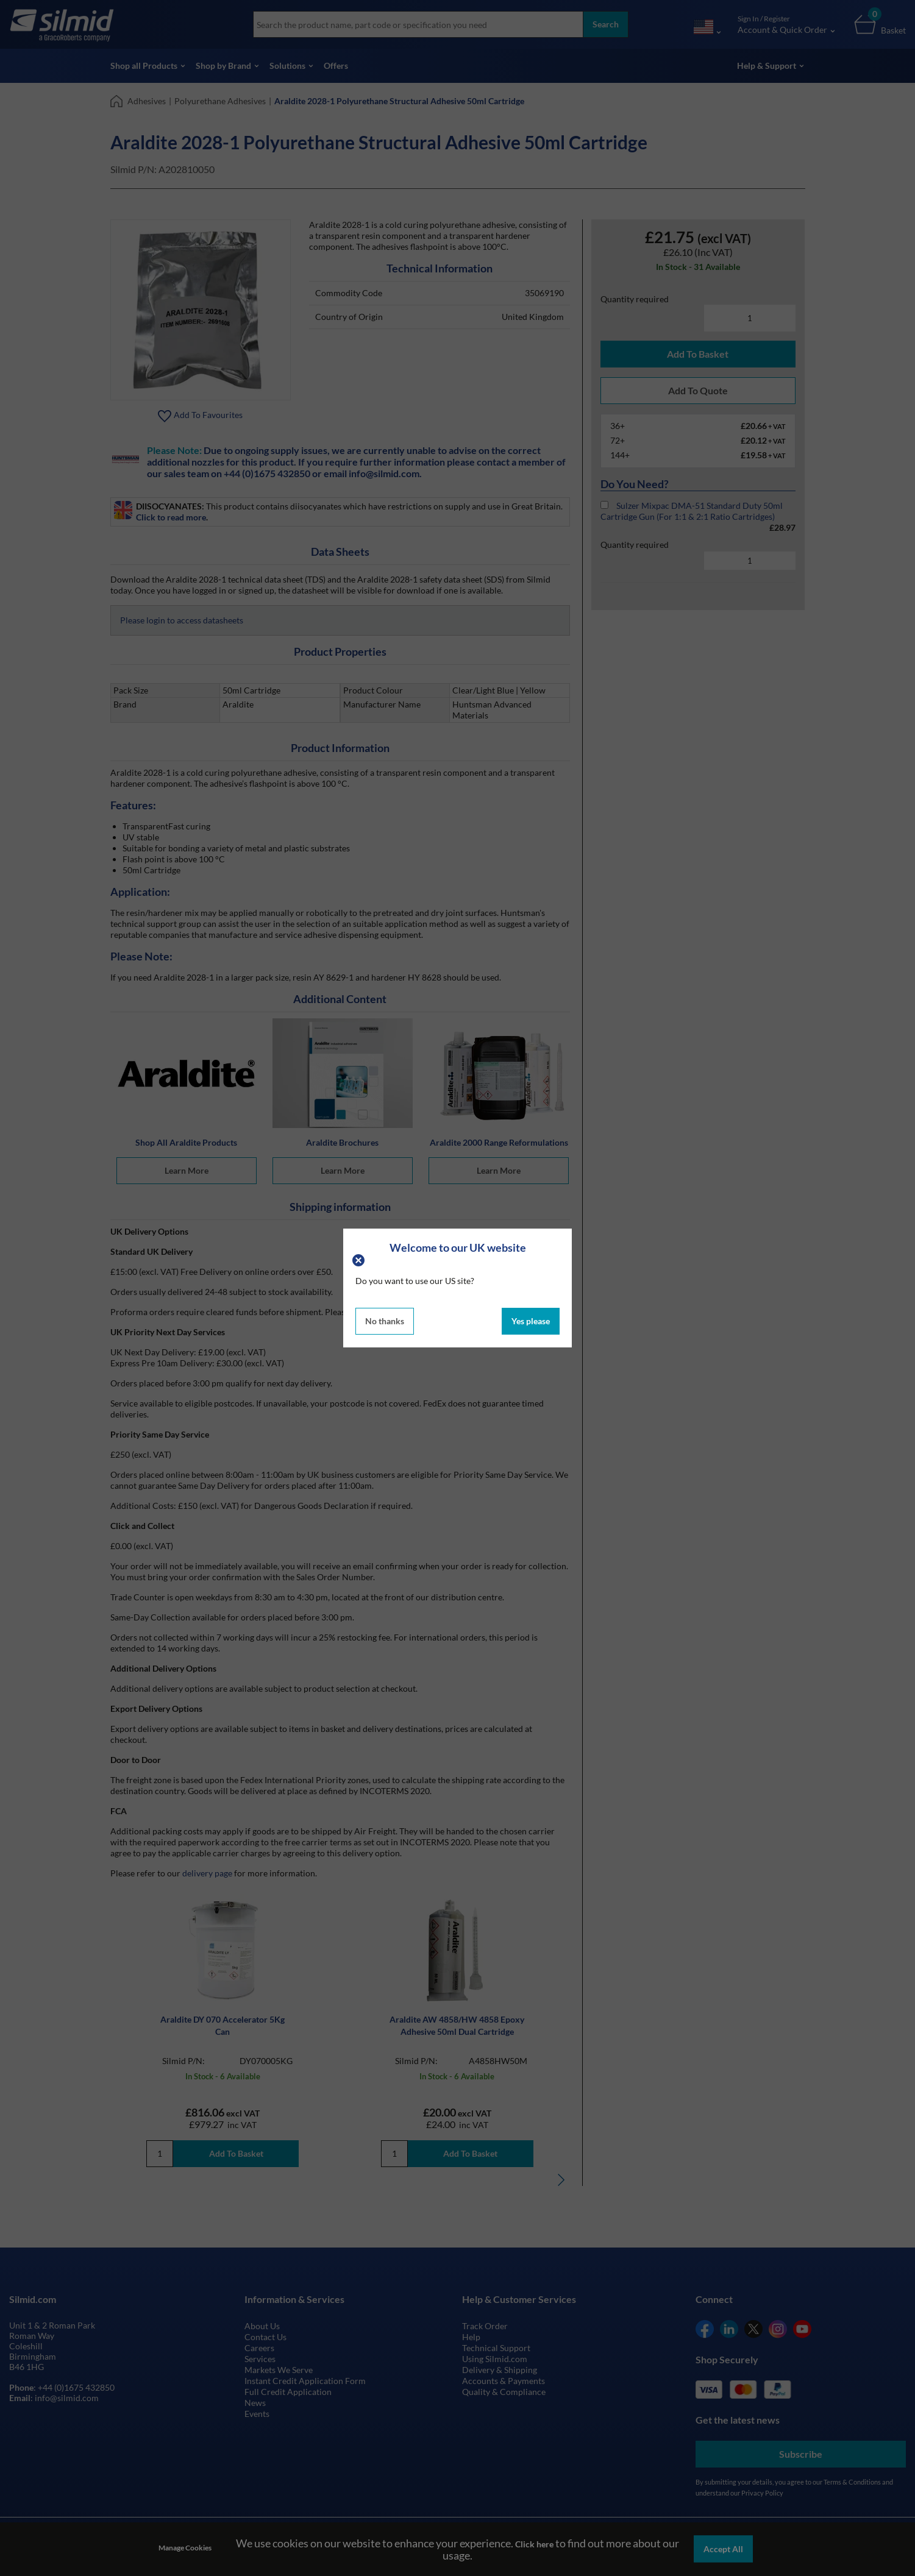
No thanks (384, 1321)
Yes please (530, 1321)
